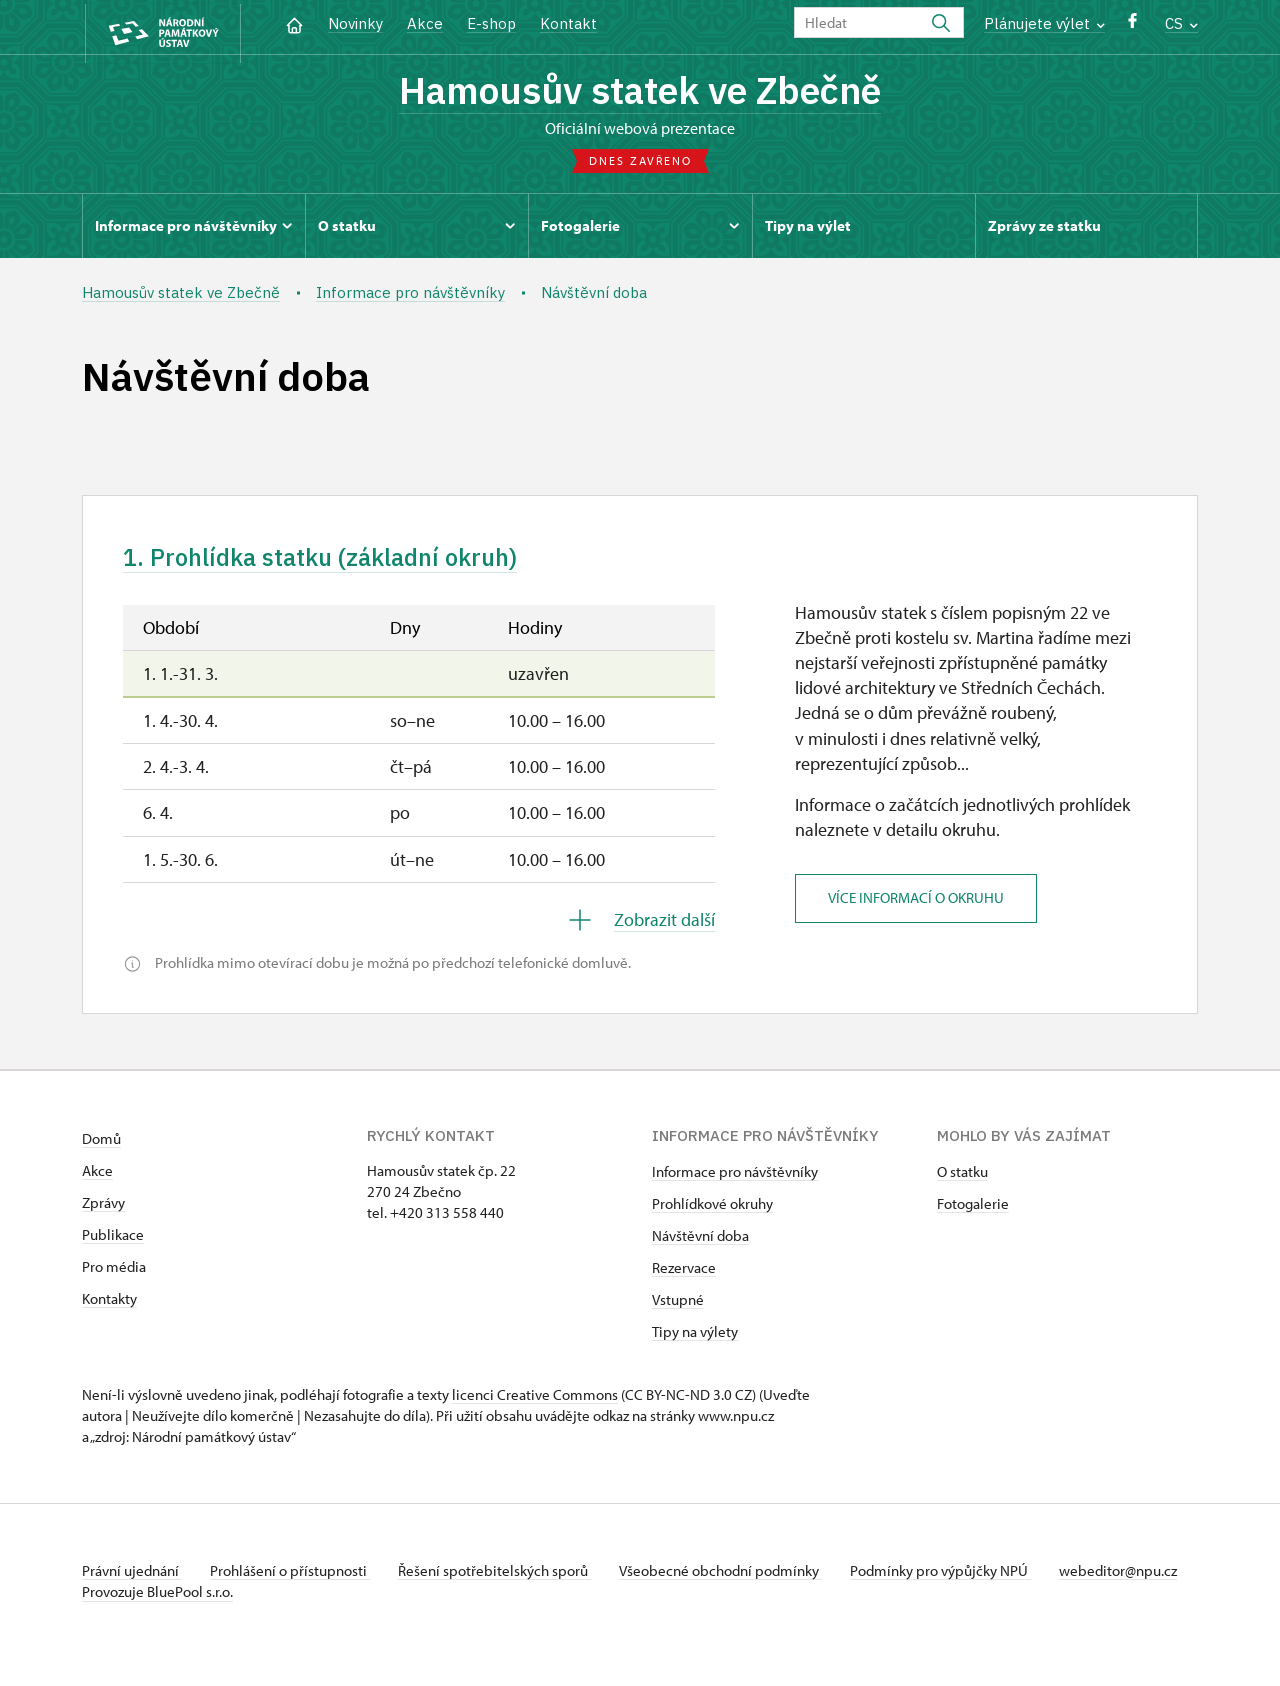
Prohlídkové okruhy (712, 1210)
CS (1181, 23)
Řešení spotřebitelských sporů (502, 1577)
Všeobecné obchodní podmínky (732, 1577)
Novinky (355, 23)
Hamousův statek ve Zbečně (640, 93)
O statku (962, 1178)
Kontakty (109, 1305)
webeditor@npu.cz (141, 1598)
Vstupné (678, 1306)
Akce (425, 23)
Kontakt (568, 23)
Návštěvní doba (700, 1242)
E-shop (491, 23)
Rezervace (684, 1274)
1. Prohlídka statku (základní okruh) (333, 564)
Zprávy (103, 1209)
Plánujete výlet (1044, 23)
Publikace (113, 1241)
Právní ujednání (132, 1577)
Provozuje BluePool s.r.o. (157, 1619)
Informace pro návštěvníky (735, 1178)
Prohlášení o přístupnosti (294, 1577)
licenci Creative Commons (535, 1401)
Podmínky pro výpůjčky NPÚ (955, 1577)
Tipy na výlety (695, 1338)
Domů (101, 1145)
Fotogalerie (973, 1210)
